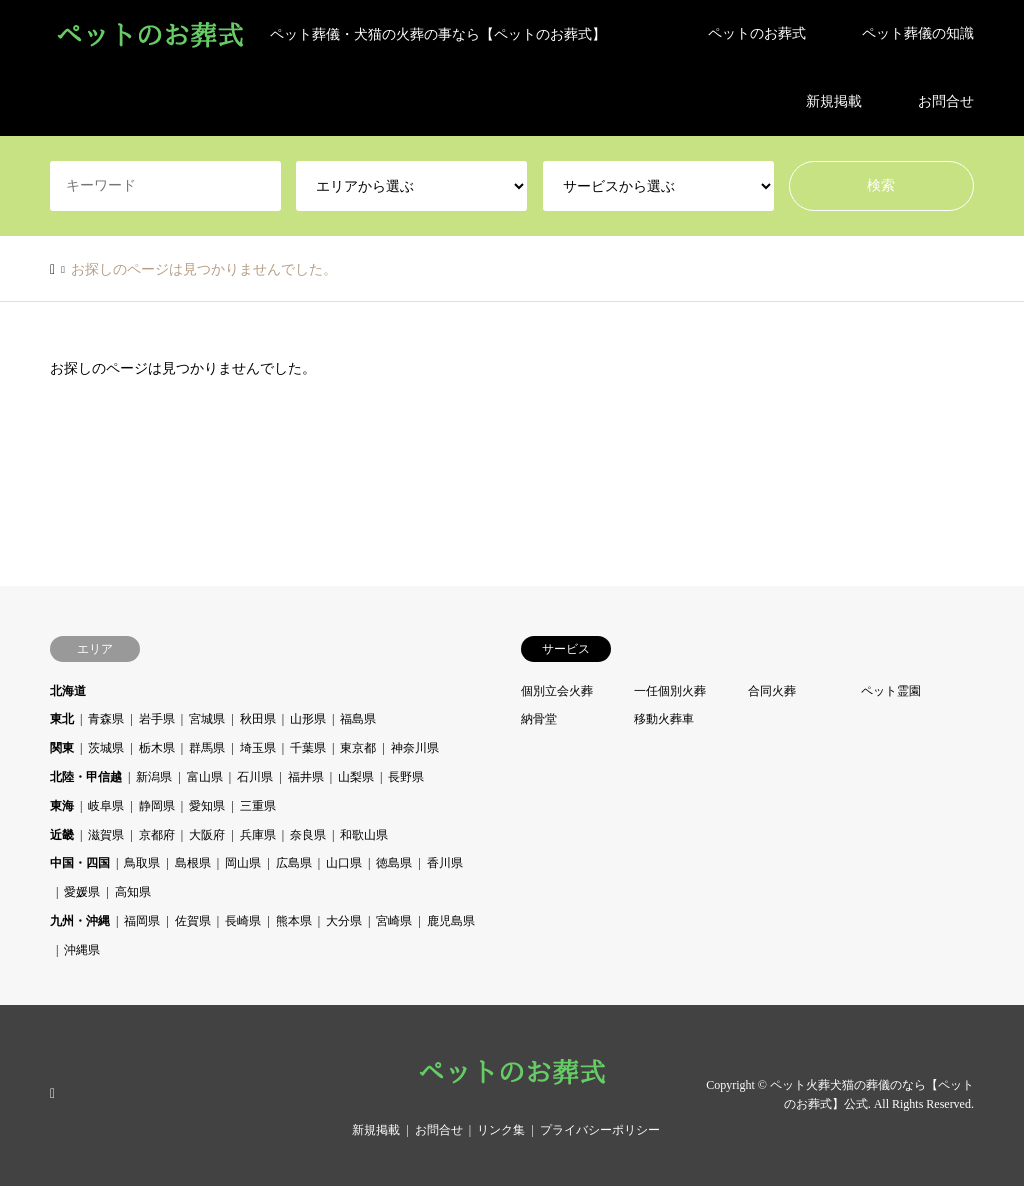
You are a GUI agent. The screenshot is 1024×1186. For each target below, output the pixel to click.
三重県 (258, 806)
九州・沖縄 (80, 921)
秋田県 (258, 719)
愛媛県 (82, 892)
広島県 (294, 863)
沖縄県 (82, 950)
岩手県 (157, 719)
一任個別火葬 (670, 691)
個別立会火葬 (557, 691)
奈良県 (308, 835)
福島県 (358, 719)
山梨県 (356, 777)
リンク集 (501, 1130)
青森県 (106, 719)
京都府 (157, 835)
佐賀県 (193, 921)
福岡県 (142, 921)
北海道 (68, 691)
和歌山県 (364, 835)
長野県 (406, 777)
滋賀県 (106, 835)
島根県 (193, 863)
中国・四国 (80, 863)
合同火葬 (772, 691)
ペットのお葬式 (757, 33)
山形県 (308, 719)
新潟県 (154, 777)
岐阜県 (106, 806)
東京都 (358, 748)
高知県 (133, 892)
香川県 (445, 863)
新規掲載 (834, 101)
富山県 (205, 777)
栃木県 (157, 748)
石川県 (255, 777)
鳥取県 (142, 863)
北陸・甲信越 (86, 777)
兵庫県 (258, 835)
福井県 (306, 777)
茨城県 (106, 748)
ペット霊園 (891, 691)
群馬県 (207, 748)
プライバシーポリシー (600, 1130)
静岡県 (157, 806)
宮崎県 (394, 921)
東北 (62, 719)
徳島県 (394, 863)
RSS (57, 1094)
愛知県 (207, 806)
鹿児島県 (451, 921)
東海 (62, 806)
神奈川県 (415, 748)
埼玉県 (258, 748)
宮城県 (207, 719)
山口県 (344, 863)
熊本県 (294, 921)
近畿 (62, 835)
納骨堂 (539, 719)
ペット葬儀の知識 (918, 33)
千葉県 (308, 748)
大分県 (344, 921)
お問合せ (946, 101)
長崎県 (243, 921)
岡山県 (243, 863)
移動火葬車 (664, 719)
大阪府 (207, 835)
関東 (62, 748)
